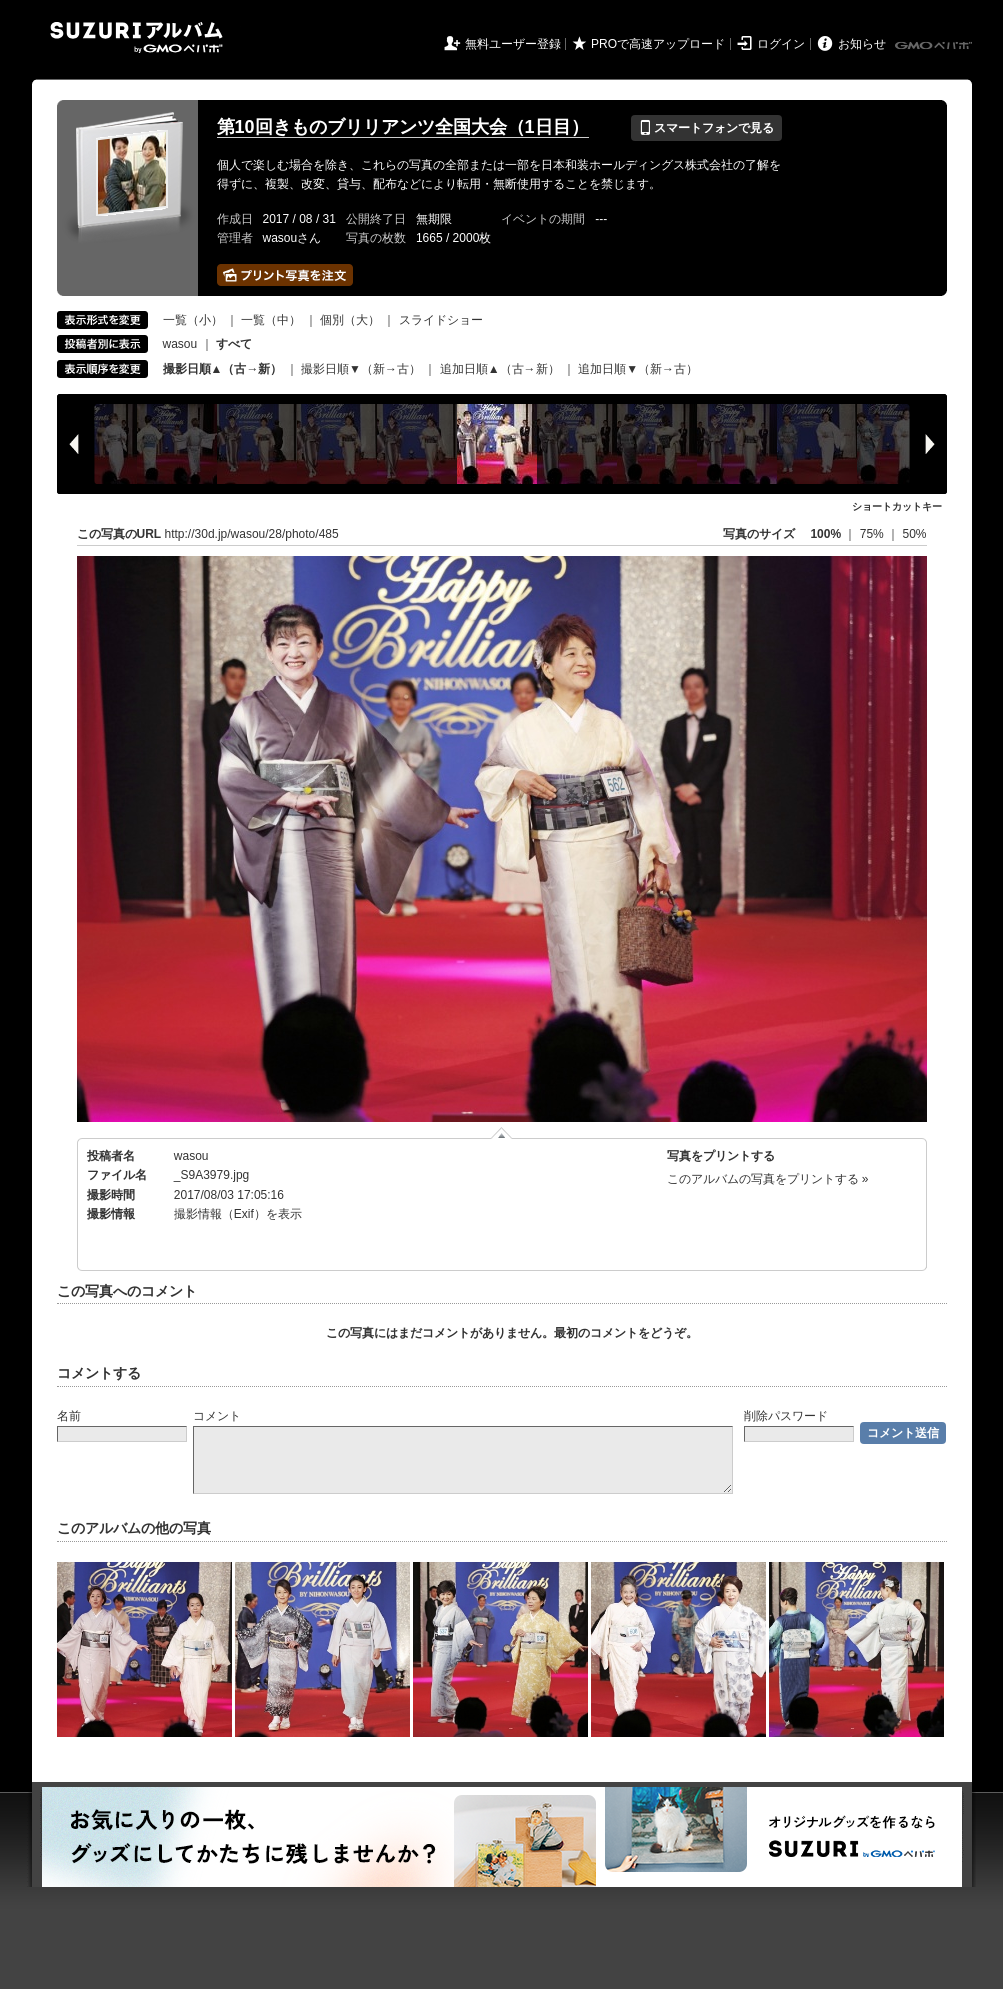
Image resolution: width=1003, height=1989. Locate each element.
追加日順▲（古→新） (500, 369)
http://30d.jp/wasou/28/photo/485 (252, 534)
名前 (69, 1416)
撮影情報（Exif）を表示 (238, 1214)
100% (825, 534)
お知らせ (862, 44)
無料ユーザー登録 (513, 44)
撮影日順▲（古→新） (223, 369)
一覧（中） (271, 320)
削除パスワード (786, 1416)
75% (873, 534)
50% (914, 534)
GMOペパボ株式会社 (935, 46)
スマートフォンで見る (706, 128)
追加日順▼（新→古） (638, 369)
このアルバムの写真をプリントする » (768, 1179)
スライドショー (441, 320)
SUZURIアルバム (136, 37)
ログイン (781, 44)
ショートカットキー (897, 506)
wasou (180, 344)
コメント (217, 1416)
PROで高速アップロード (658, 44)
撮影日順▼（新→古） (361, 369)
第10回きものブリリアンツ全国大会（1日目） (403, 127)
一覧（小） (193, 320)
